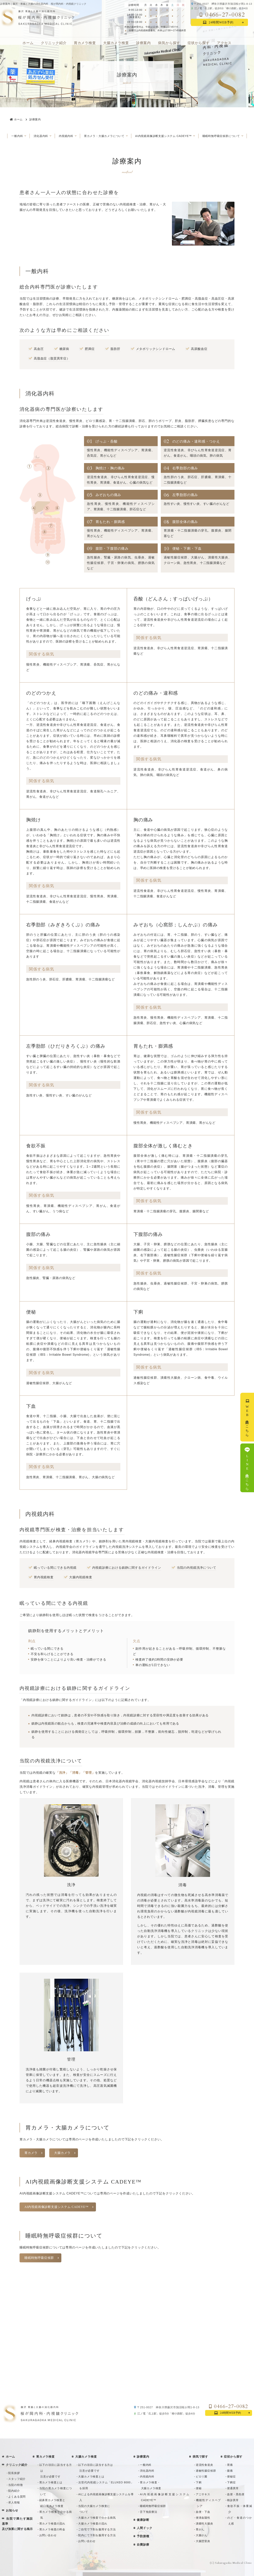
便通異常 (233, 2488)
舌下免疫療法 (148, 2511)
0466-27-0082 (225, 15)
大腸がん (201, 2535)
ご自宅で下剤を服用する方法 (97, 2529)
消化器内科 (41, 136)
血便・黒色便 (235, 2494)
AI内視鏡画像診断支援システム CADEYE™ (163, 136)
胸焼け (101, 468)
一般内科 (17, 136)
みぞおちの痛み (108, 495)
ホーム (27, 43)
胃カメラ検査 (85, 43)
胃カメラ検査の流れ (52, 2523)
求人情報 (14, 2502)
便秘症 (231, 2476)
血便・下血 (203, 2511)
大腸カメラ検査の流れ (92, 2523)
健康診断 (143, 2519)
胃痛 (230, 2464)
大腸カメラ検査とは (91, 2476)
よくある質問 (17, 2496)
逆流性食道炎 (204, 2464)
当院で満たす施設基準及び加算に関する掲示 (17, 2524)
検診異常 (233, 2500)
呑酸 (114, 441)
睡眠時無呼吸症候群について (221, 136)
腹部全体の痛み (185, 522)
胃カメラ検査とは (50, 2482)
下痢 (187, 548)
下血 (198, 548)
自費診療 (143, 2544)
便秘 (176, 548)
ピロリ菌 (201, 2476)
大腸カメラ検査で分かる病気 (97, 2517)
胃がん (200, 2529)
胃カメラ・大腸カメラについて (104, 136)
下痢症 (231, 2482)
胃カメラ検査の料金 (52, 2529)
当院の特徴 (15, 2484)
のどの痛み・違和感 (188, 441)
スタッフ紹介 (17, 2478)
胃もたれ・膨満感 (110, 522)
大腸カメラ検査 (116, 43)
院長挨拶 (14, 2473)
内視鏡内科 (66, 136)
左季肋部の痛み (185, 495)
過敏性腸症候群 (206, 2470)
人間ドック (144, 2528)
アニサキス (203, 2494)
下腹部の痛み (117, 548)
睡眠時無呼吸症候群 (153, 2506)
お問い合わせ (48, 2535)
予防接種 (143, 2536)
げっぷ (101, 441)
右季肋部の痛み (185, 468)
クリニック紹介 (54, 43)
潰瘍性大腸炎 (204, 2523)
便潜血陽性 (203, 2517)
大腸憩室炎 (203, 2541)
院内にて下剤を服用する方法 (97, 2535)
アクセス (224, 43)
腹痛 (230, 2470)
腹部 (99, 548)
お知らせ (12, 2510)
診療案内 (143, 43)
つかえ (214, 441)
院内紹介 (14, 2490)
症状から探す (199, 43)
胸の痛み (117, 468)
